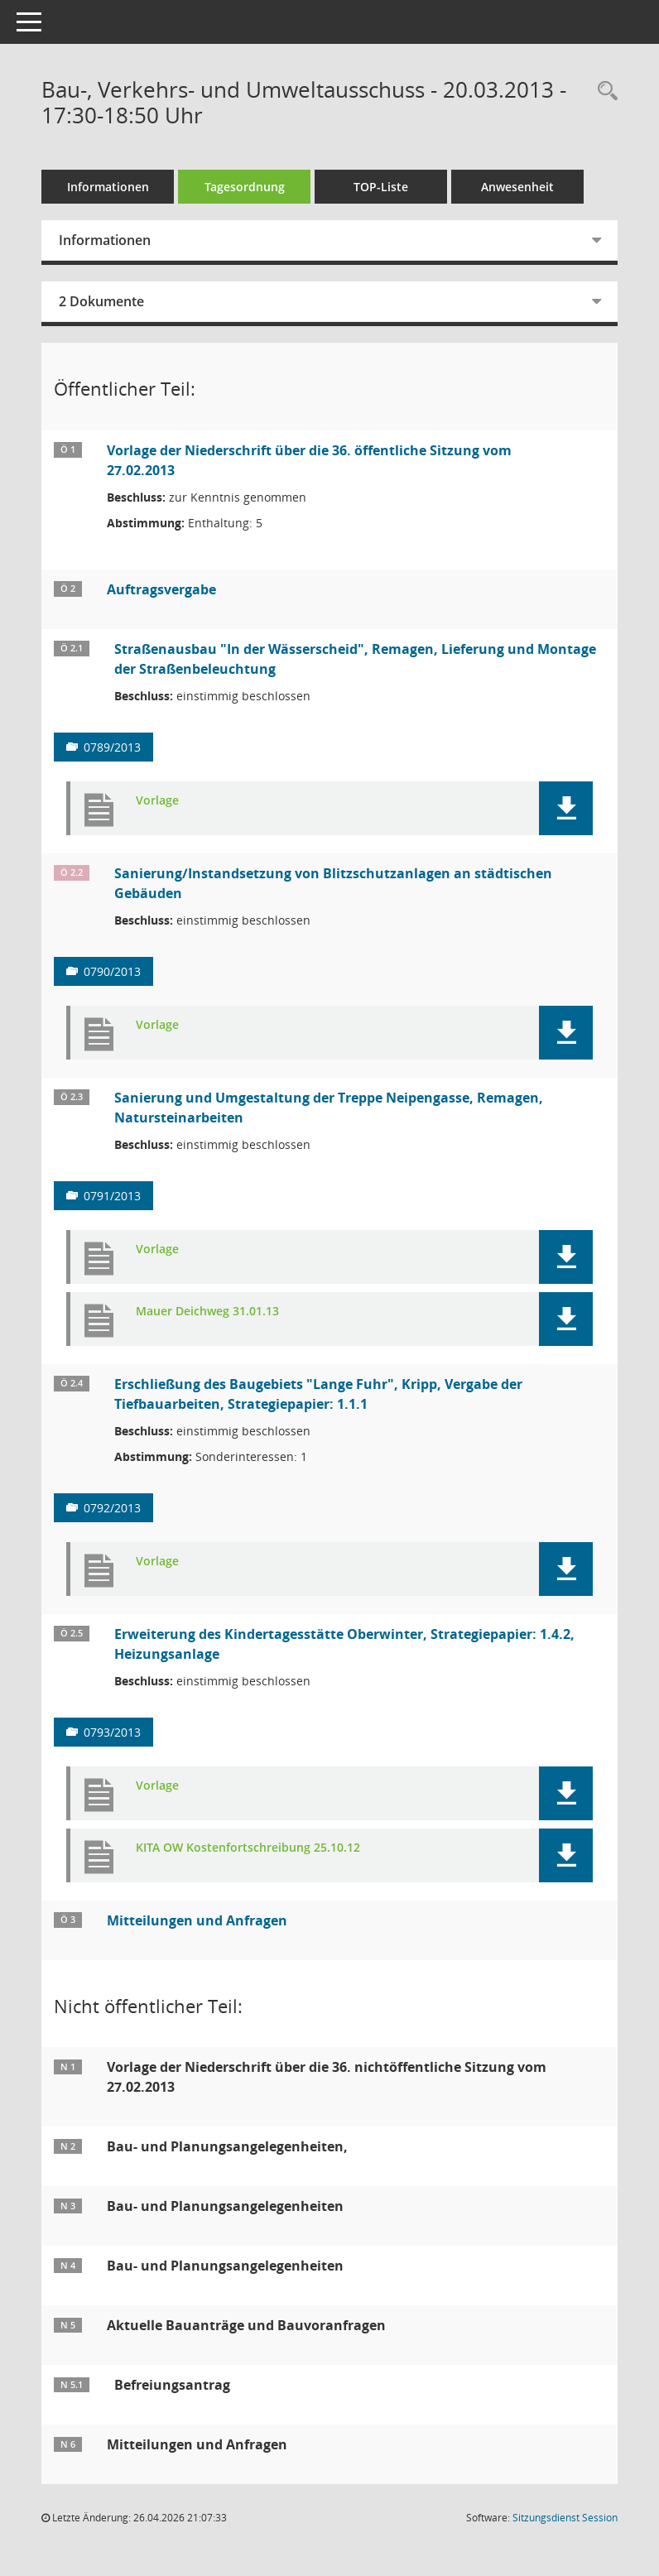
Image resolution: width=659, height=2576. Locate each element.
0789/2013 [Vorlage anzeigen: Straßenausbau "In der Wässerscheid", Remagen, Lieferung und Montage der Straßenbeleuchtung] (112, 747)
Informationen (108, 187)
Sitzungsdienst (565, 2518)
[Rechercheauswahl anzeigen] (603, 91)
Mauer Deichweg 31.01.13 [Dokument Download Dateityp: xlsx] (207, 1312)
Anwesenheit (517, 187)
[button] (566, 808)
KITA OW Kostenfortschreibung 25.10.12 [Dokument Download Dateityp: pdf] (248, 1848)
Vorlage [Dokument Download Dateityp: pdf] (157, 801)
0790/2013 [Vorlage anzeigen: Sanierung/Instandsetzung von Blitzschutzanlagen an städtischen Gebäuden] (112, 971)
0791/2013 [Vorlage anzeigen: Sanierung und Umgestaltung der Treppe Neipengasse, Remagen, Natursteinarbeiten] (112, 1196)
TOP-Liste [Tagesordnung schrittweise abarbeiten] (381, 187)
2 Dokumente (101, 301)
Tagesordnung (244, 187)
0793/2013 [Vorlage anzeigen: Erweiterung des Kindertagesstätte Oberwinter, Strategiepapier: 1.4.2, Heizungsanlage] (112, 1732)
